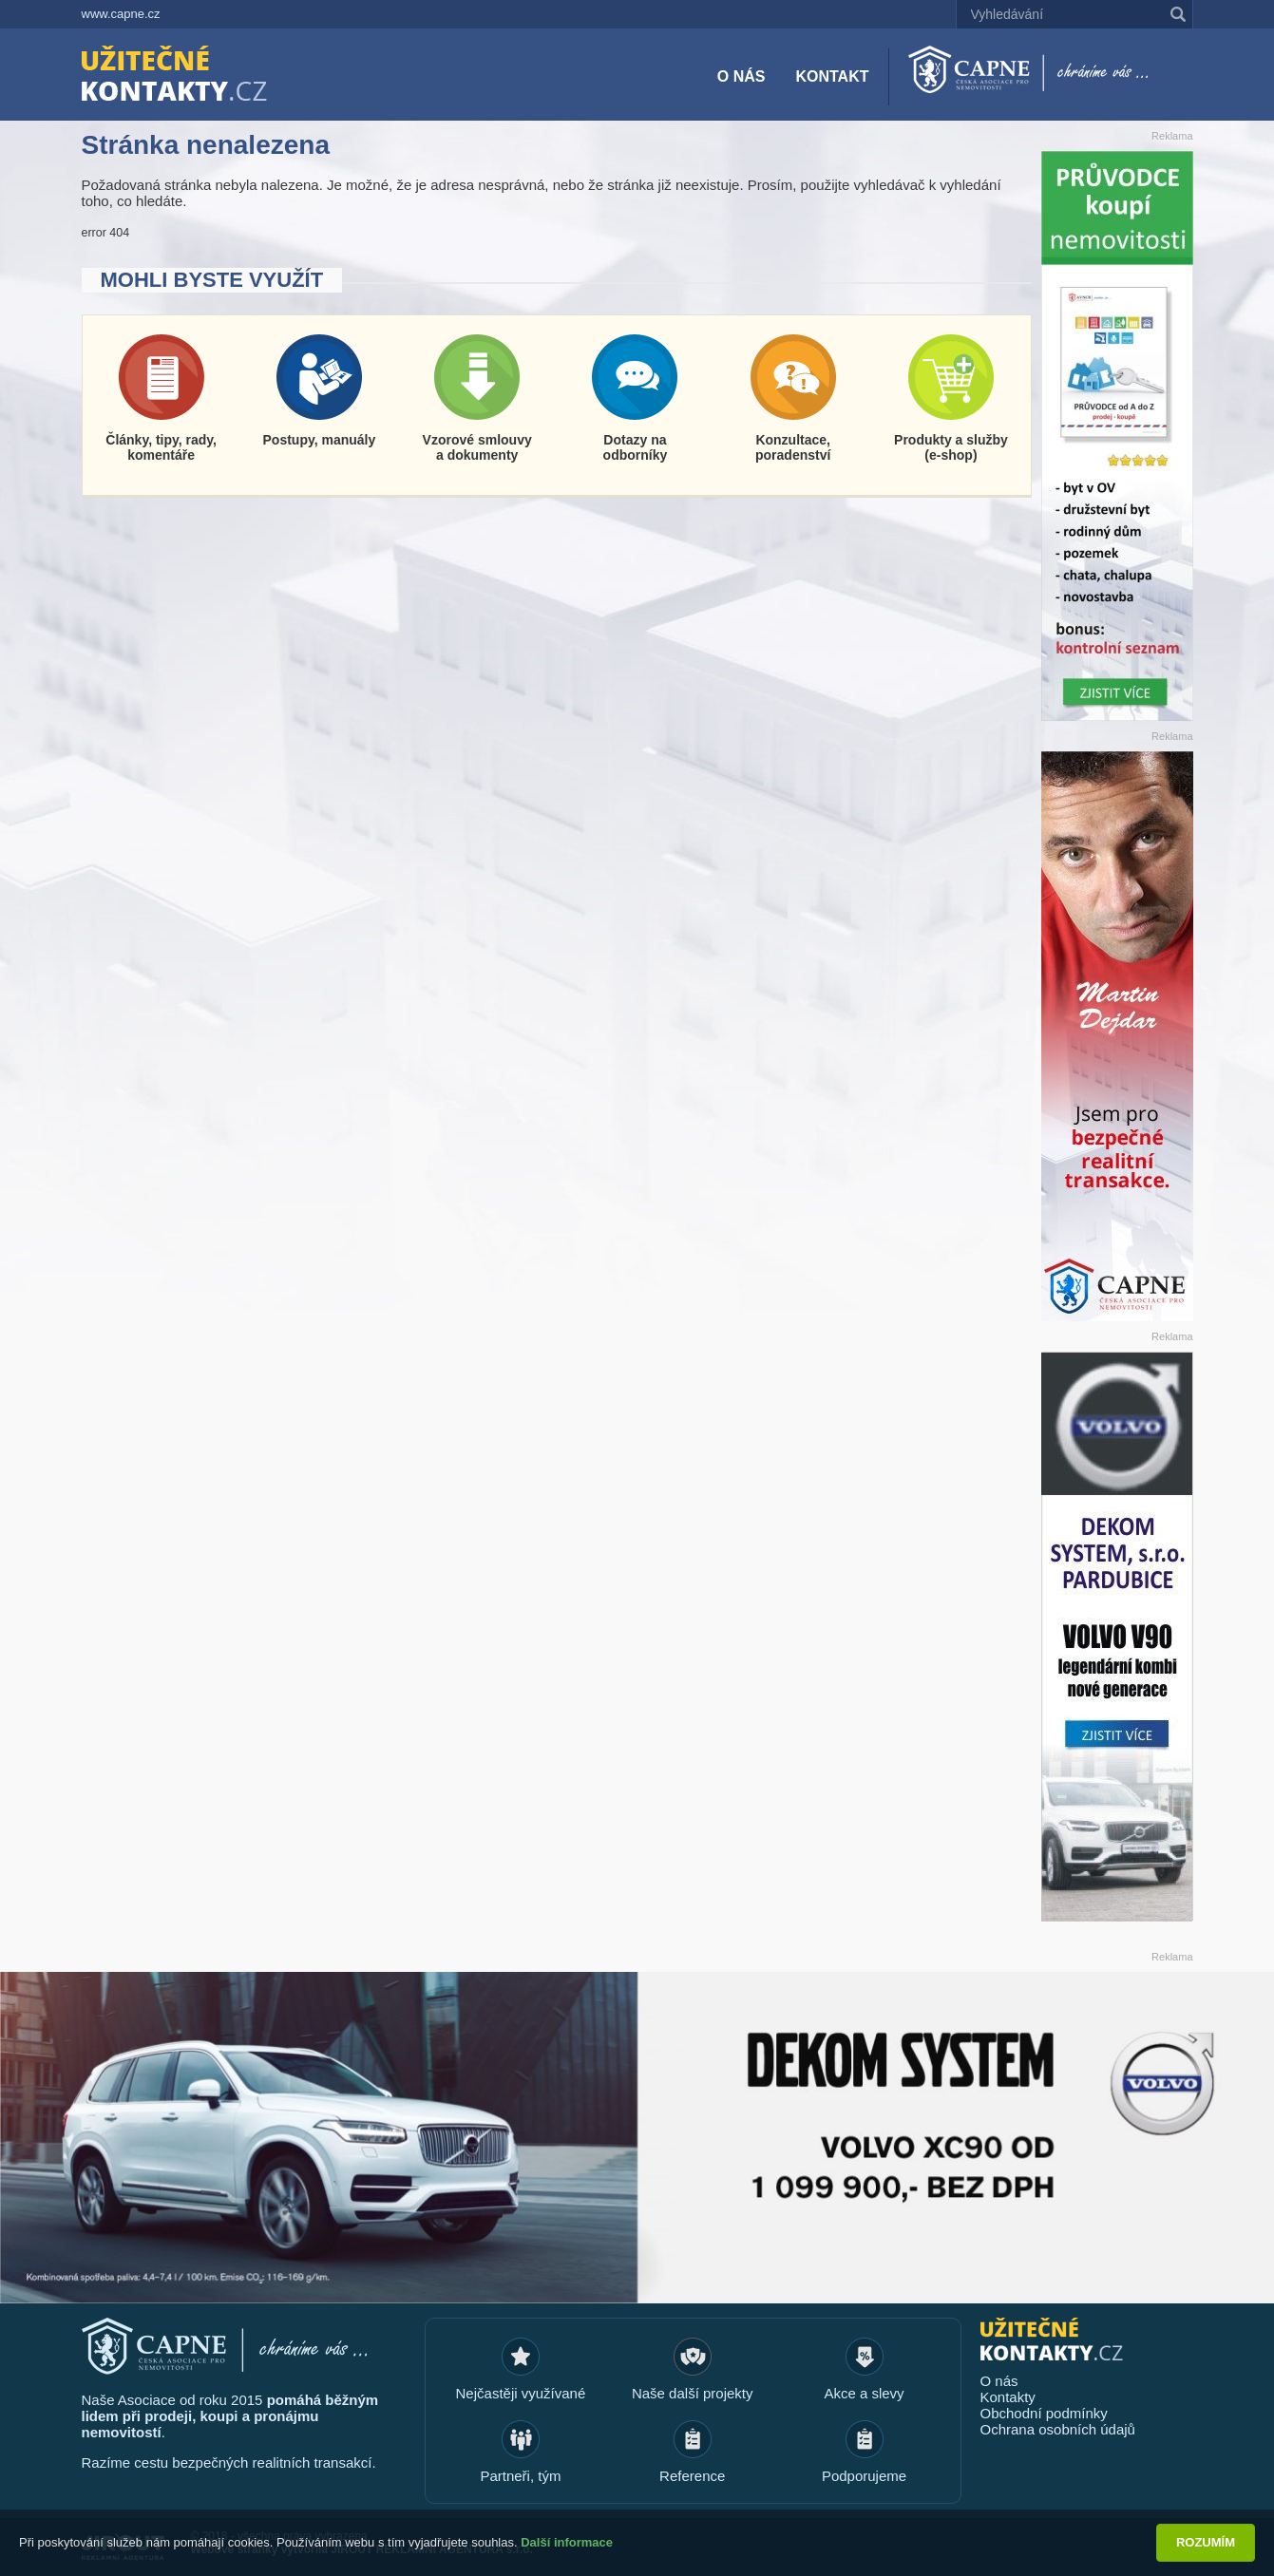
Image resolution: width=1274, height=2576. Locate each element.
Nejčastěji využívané (521, 2393)
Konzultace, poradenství (792, 447)
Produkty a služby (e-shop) (951, 447)
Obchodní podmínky (1044, 2413)
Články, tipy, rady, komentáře (161, 447)
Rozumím (1205, 2542)
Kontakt (831, 76)
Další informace (567, 2542)
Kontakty (1008, 2397)
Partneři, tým (520, 2476)
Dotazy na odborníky (635, 447)
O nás (741, 76)
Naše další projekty (692, 2393)
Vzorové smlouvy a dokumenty (477, 447)
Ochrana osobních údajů (1057, 2429)
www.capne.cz (121, 14)
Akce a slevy (863, 2393)
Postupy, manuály (319, 439)
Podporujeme (864, 2476)
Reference (692, 2476)
